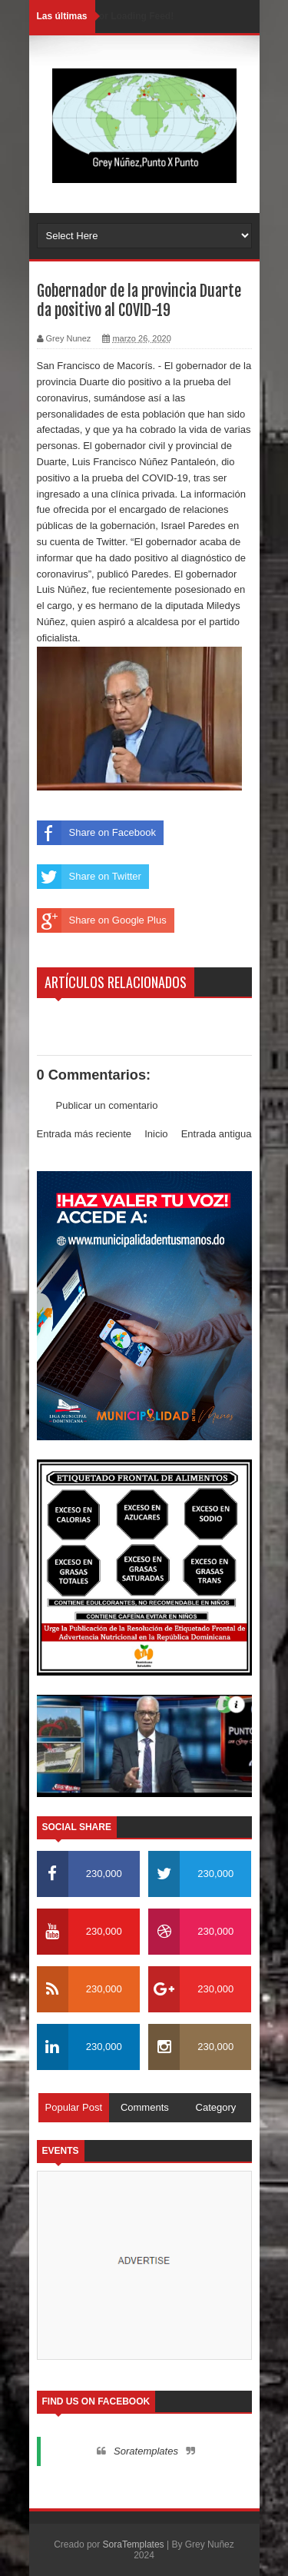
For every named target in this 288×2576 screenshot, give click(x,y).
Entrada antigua (216, 1134)
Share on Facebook (96, 832)
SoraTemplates (133, 2544)
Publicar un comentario (107, 1105)
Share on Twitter (89, 876)
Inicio (155, 1134)
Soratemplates (146, 2451)
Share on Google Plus (102, 920)
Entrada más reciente (84, 1134)
